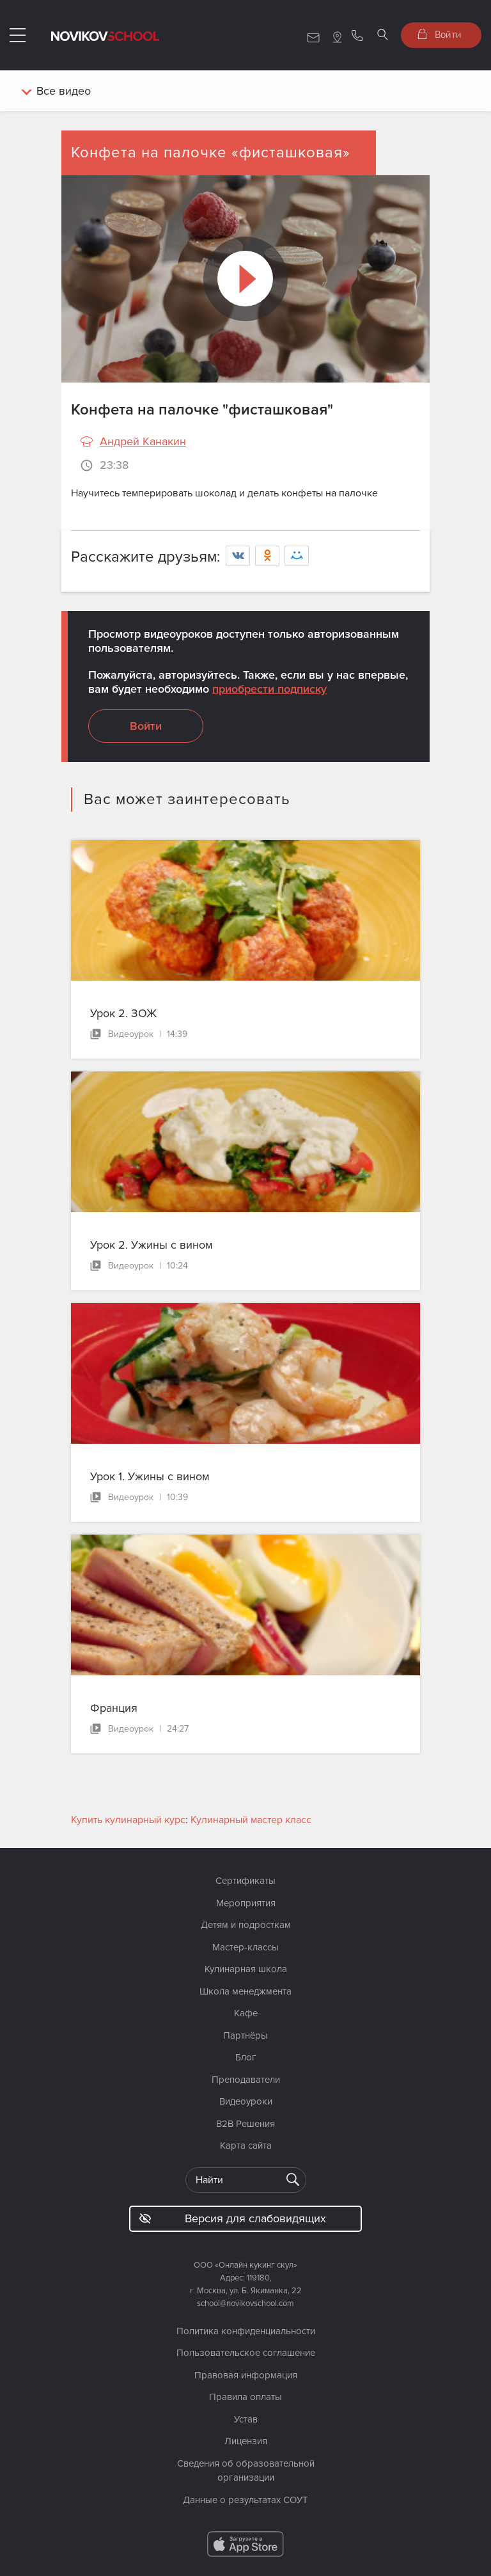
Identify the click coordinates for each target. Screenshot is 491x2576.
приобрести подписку (269, 689)
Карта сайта (246, 2145)
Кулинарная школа (246, 1969)
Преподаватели (246, 2079)
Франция (113, 1708)
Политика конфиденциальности (245, 2331)
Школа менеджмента (245, 1991)
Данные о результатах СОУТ (245, 2500)
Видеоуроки (245, 2101)
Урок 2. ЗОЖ (123, 1013)
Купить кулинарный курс (128, 1819)
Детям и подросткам (246, 1925)
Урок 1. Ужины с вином (150, 1476)
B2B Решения (245, 2124)
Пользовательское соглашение (245, 2353)
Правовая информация (245, 2375)
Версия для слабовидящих (232, 2218)
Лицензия (245, 2441)
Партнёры (245, 2035)
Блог (245, 2057)
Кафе (246, 2013)
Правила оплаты (245, 2397)
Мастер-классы (245, 1947)
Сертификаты (245, 1880)
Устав (246, 2419)
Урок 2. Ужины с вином (151, 1245)
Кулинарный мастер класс (251, 1819)
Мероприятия (246, 1903)
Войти (440, 34)
